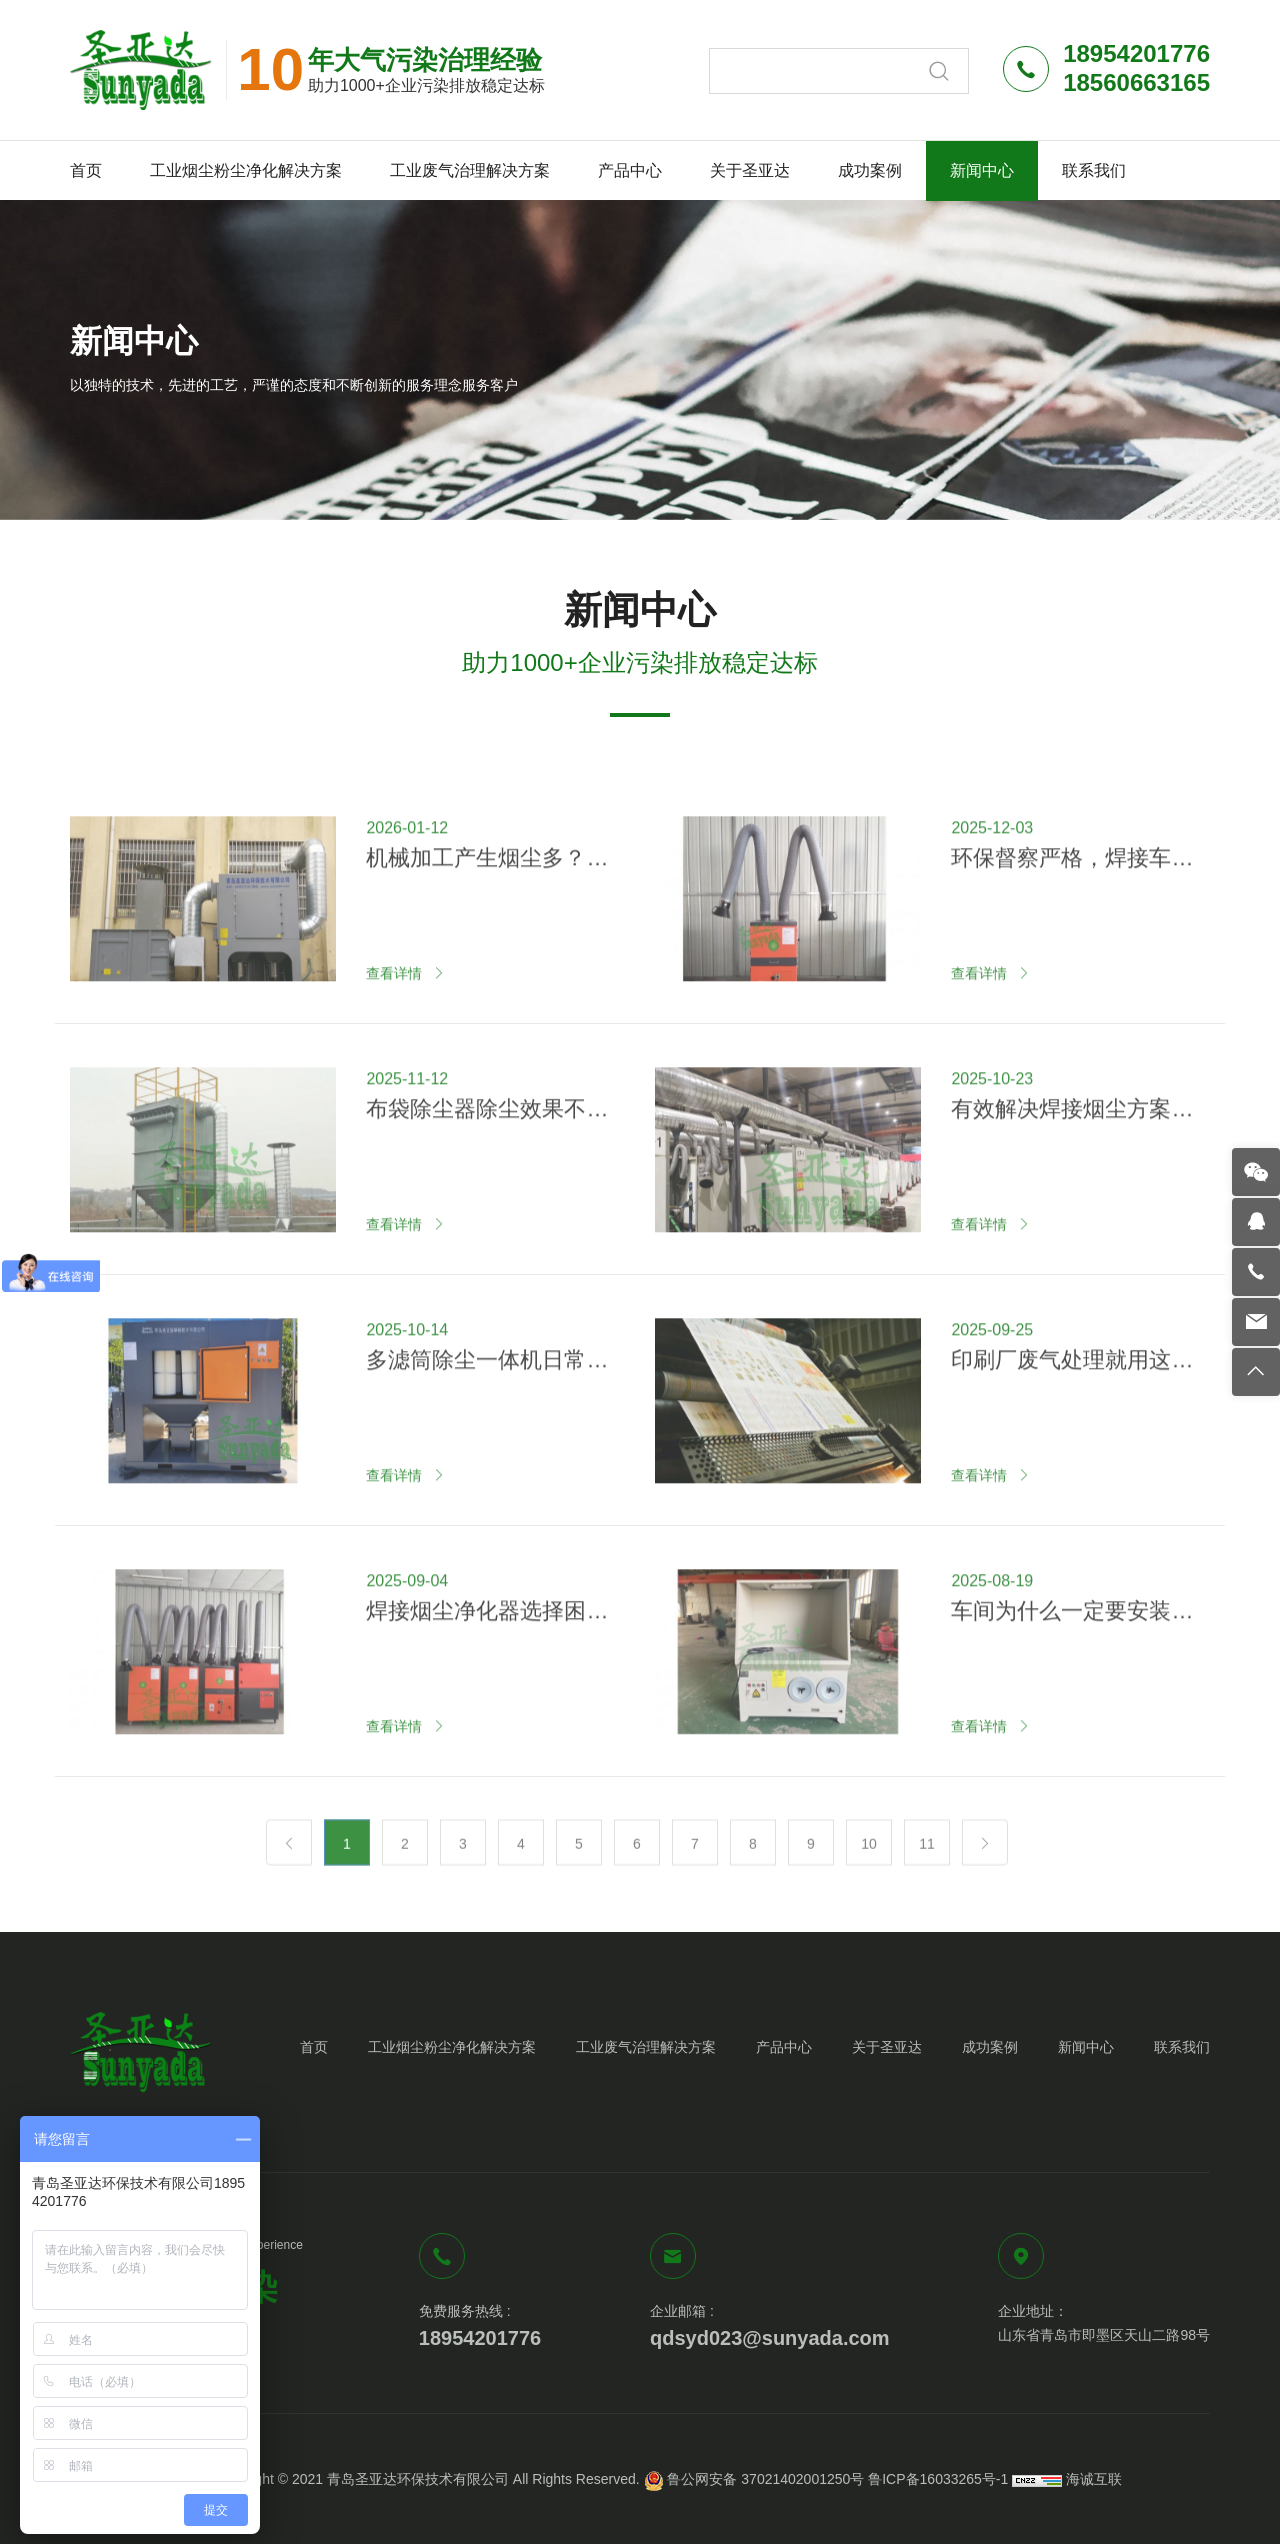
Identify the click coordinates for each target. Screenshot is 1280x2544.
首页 (86, 170)
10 (869, 1859)
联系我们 (1094, 170)
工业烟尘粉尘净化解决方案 (246, 170)
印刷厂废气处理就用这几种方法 (1072, 1429)
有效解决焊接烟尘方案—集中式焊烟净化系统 (1072, 1178)
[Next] (985, 1858)
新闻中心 (982, 170)
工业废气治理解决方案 (470, 170)
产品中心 (630, 170)
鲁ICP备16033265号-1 (938, 2479)
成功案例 (870, 170)
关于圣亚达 (750, 170)
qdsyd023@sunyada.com (770, 2338)
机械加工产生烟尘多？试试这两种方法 (487, 927)
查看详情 (394, 1041)
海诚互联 (1094, 2479)
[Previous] (289, 1858)
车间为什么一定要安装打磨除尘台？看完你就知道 (1072, 1680)
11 (927, 1859)
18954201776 (480, 2338)
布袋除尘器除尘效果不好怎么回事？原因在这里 (487, 1178)
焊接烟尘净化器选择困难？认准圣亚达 (476, 1680)
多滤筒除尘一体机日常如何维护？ (487, 1429)
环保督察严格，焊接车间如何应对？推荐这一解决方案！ (1072, 927)
